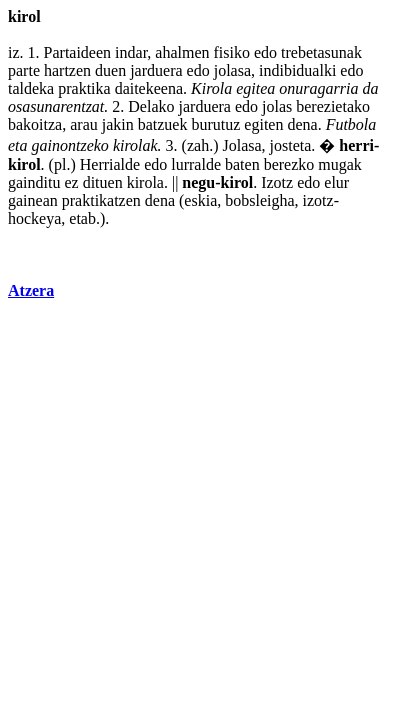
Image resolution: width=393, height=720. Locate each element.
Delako (151, 106)
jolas (277, 106)
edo (265, 52)
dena (302, 124)
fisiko (232, 52)
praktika (84, 88)
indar (131, 52)
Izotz (277, 182)
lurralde (196, 164)
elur (336, 182)
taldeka (31, 88)
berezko (289, 164)
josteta (291, 145)
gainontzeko (70, 145)
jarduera (156, 70)
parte (24, 70)
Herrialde (110, 164)
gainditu (34, 182)
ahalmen (182, 52)
